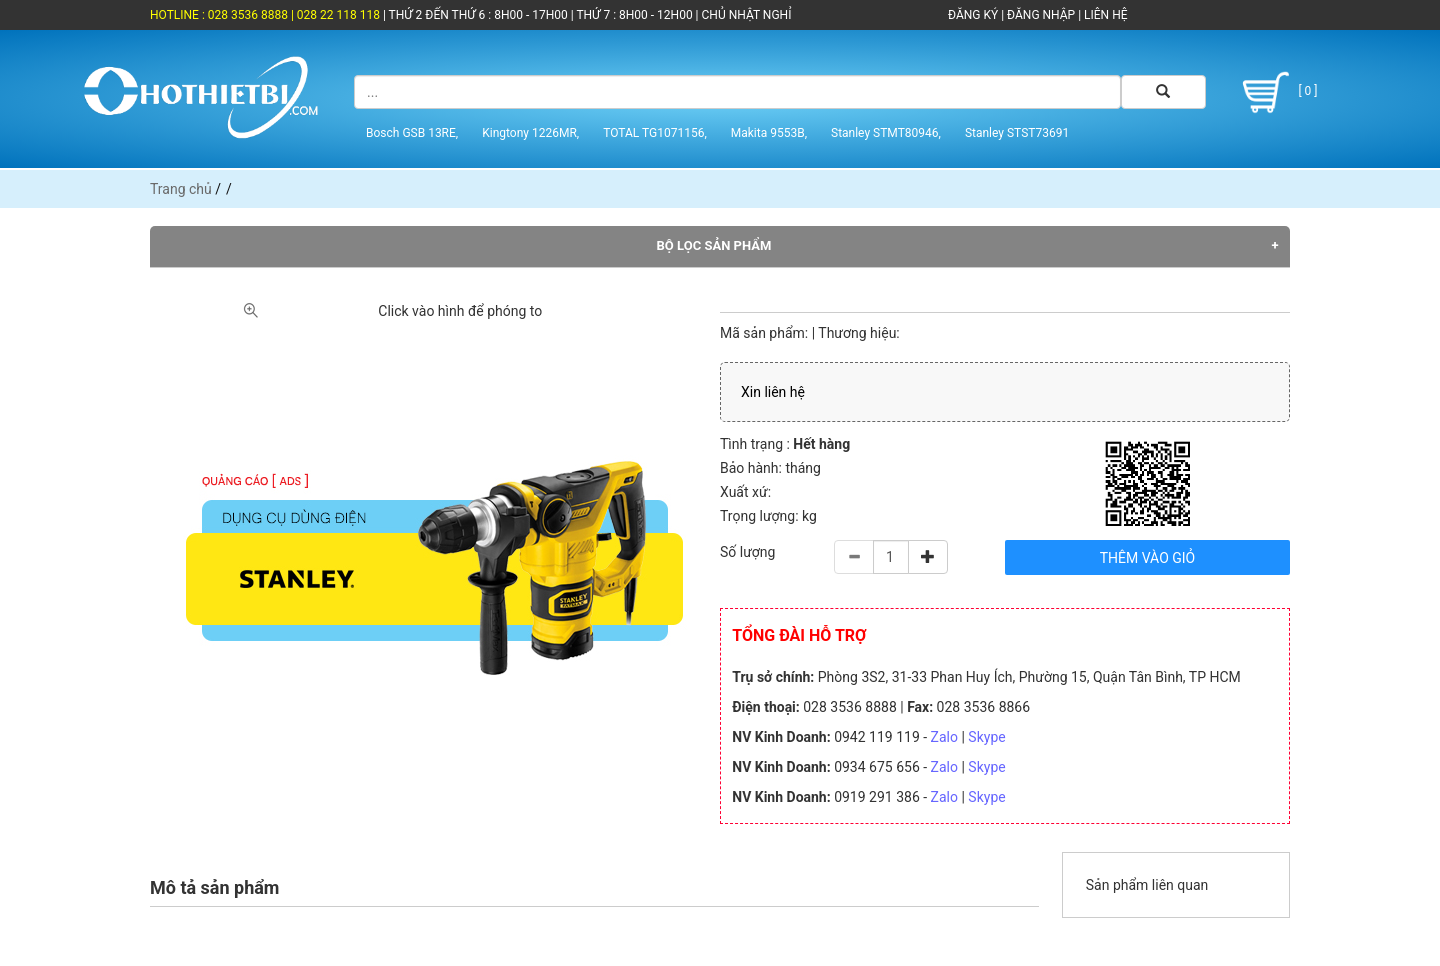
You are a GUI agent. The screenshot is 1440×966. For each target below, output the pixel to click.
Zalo (944, 737)
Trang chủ (181, 189)
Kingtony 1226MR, (530, 133)
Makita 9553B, (769, 133)
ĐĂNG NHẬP (1041, 15)
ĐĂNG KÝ (973, 15)
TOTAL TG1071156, (655, 133)
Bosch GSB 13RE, (412, 133)
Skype (986, 737)
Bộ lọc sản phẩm (714, 245)
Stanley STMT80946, (886, 133)
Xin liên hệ (773, 392)
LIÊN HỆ (1104, 15)
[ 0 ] (1276, 92)
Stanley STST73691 (1017, 133)
